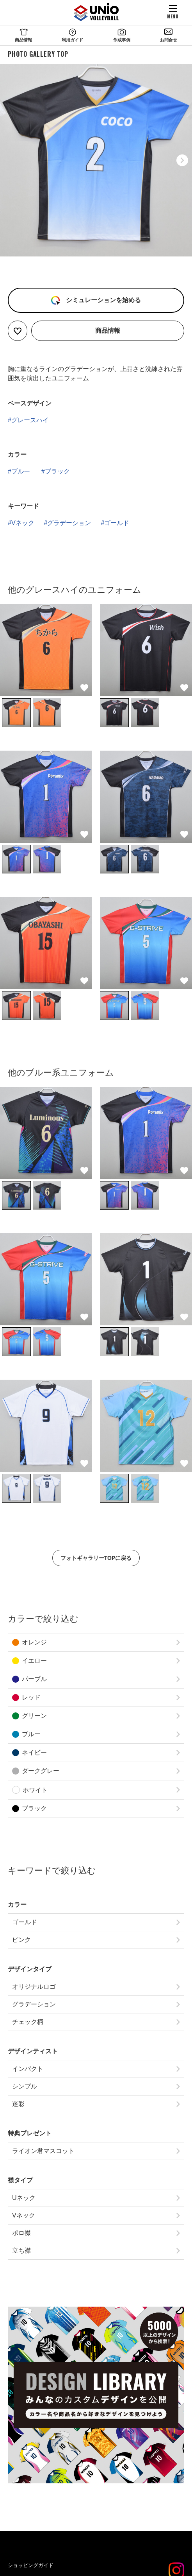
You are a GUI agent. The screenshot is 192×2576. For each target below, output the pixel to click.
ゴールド (116, 523)
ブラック (57, 471)
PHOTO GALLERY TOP (38, 54)
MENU (172, 16)
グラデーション (69, 523)
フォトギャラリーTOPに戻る (96, 1558)
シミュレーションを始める (102, 300)
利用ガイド (72, 40)
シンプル (24, 2086)
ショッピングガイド (30, 2565)
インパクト (27, 2068)
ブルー (20, 471)
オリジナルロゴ (34, 1986)
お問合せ (168, 40)
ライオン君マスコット (43, 2151)
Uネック (24, 2197)
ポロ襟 (21, 2233)
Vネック (22, 523)
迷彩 (18, 2104)
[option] (96, 160)
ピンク (21, 1939)
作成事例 (121, 40)
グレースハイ (30, 420)
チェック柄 (27, 2021)
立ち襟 (21, 2250)
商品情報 (23, 40)
